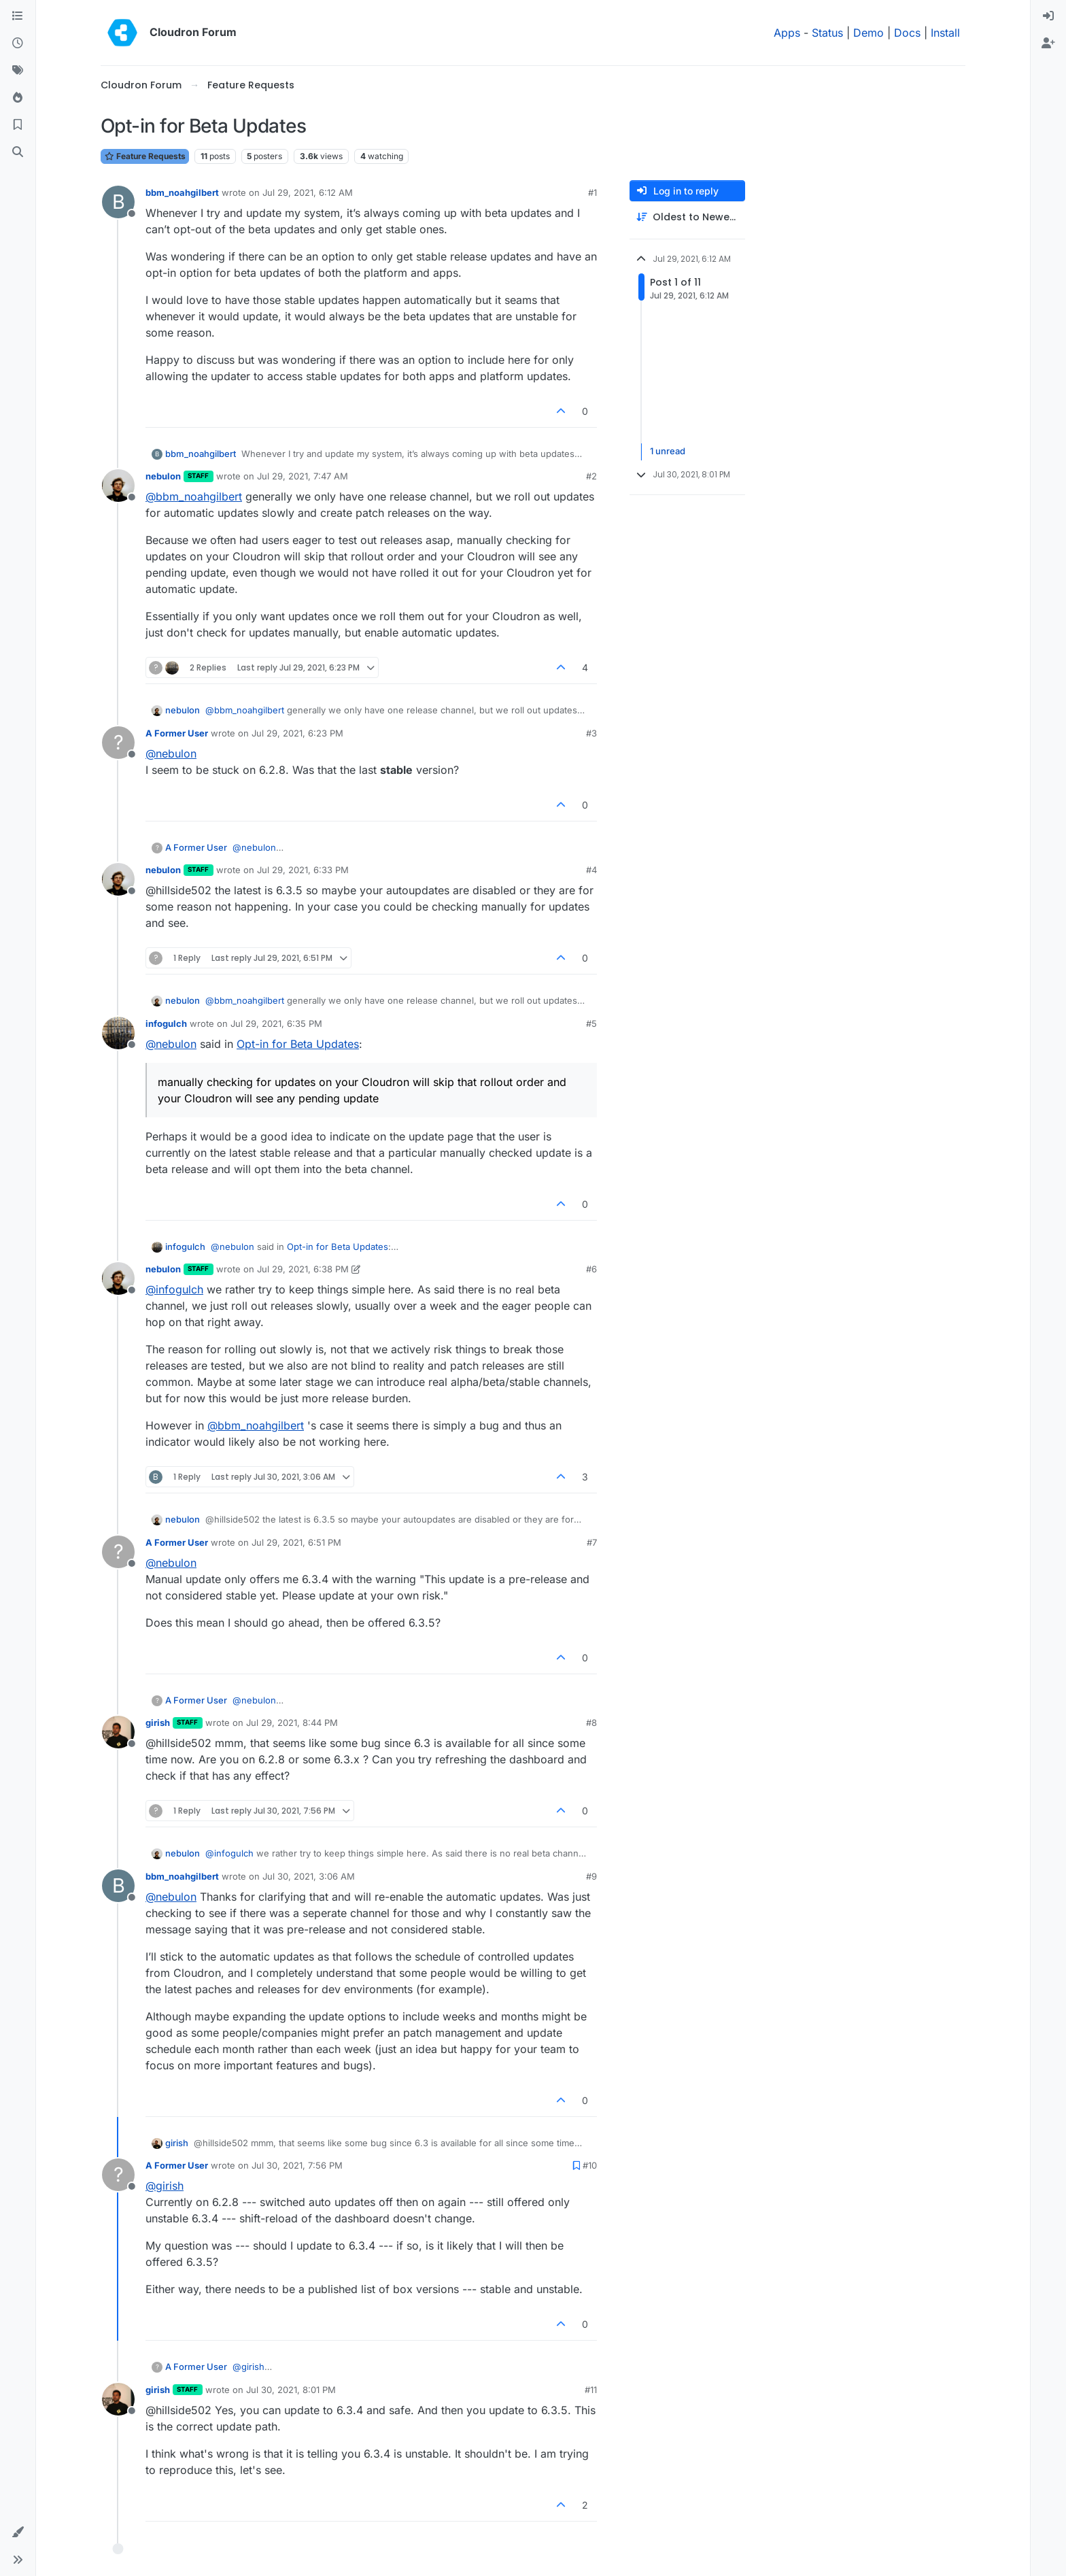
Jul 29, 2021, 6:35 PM (276, 1023)
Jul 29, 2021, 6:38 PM (303, 1269)
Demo (868, 32)
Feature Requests (145, 156)
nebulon (163, 476)
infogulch (166, 1023)
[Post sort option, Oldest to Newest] (687, 217)
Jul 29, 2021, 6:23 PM (297, 733)
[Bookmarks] (17, 125)
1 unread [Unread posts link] (667, 451)
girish (157, 1722)
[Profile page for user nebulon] (118, 485)
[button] (17, 2532)
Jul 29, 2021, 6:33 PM (303, 869)
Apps (787, 32)
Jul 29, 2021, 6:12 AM (307, 192)
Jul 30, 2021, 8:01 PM (291, 2389)
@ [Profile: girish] (164, 2185)
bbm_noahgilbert (182, 192)
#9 (591, 1876)
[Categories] (17, 16)
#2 (591, 476)
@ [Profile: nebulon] (170, 753)
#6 (591, 1269)
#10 (590, 2165)
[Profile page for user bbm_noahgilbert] (118, 202)
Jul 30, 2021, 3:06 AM (308, 1876)
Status (827, 32)
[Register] (1048, 43)
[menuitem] (1048, 16)
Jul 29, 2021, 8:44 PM (292, 1722)
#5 (591, 1023)
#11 (591, 2389)
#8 (591, 1722)
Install (945, 32)
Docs (907, 32)
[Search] (17, 152)
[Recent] (17, 43)
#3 (591, 733)
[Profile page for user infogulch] (118, 1033)
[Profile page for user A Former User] (118, 742)
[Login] (1048, 16)
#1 (592, 192)
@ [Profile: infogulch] (174, 1289)
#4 (591, 869)
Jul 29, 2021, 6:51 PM (296, 1542)
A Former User (176, 733)
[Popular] (17, 98)
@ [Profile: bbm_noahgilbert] (193, 496)
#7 (592, 1542)
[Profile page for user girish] (118, 1732)
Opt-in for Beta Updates (298, 1044)
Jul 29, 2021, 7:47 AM (302, 476)
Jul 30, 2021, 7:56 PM (297, 2165)
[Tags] (17, 71)
